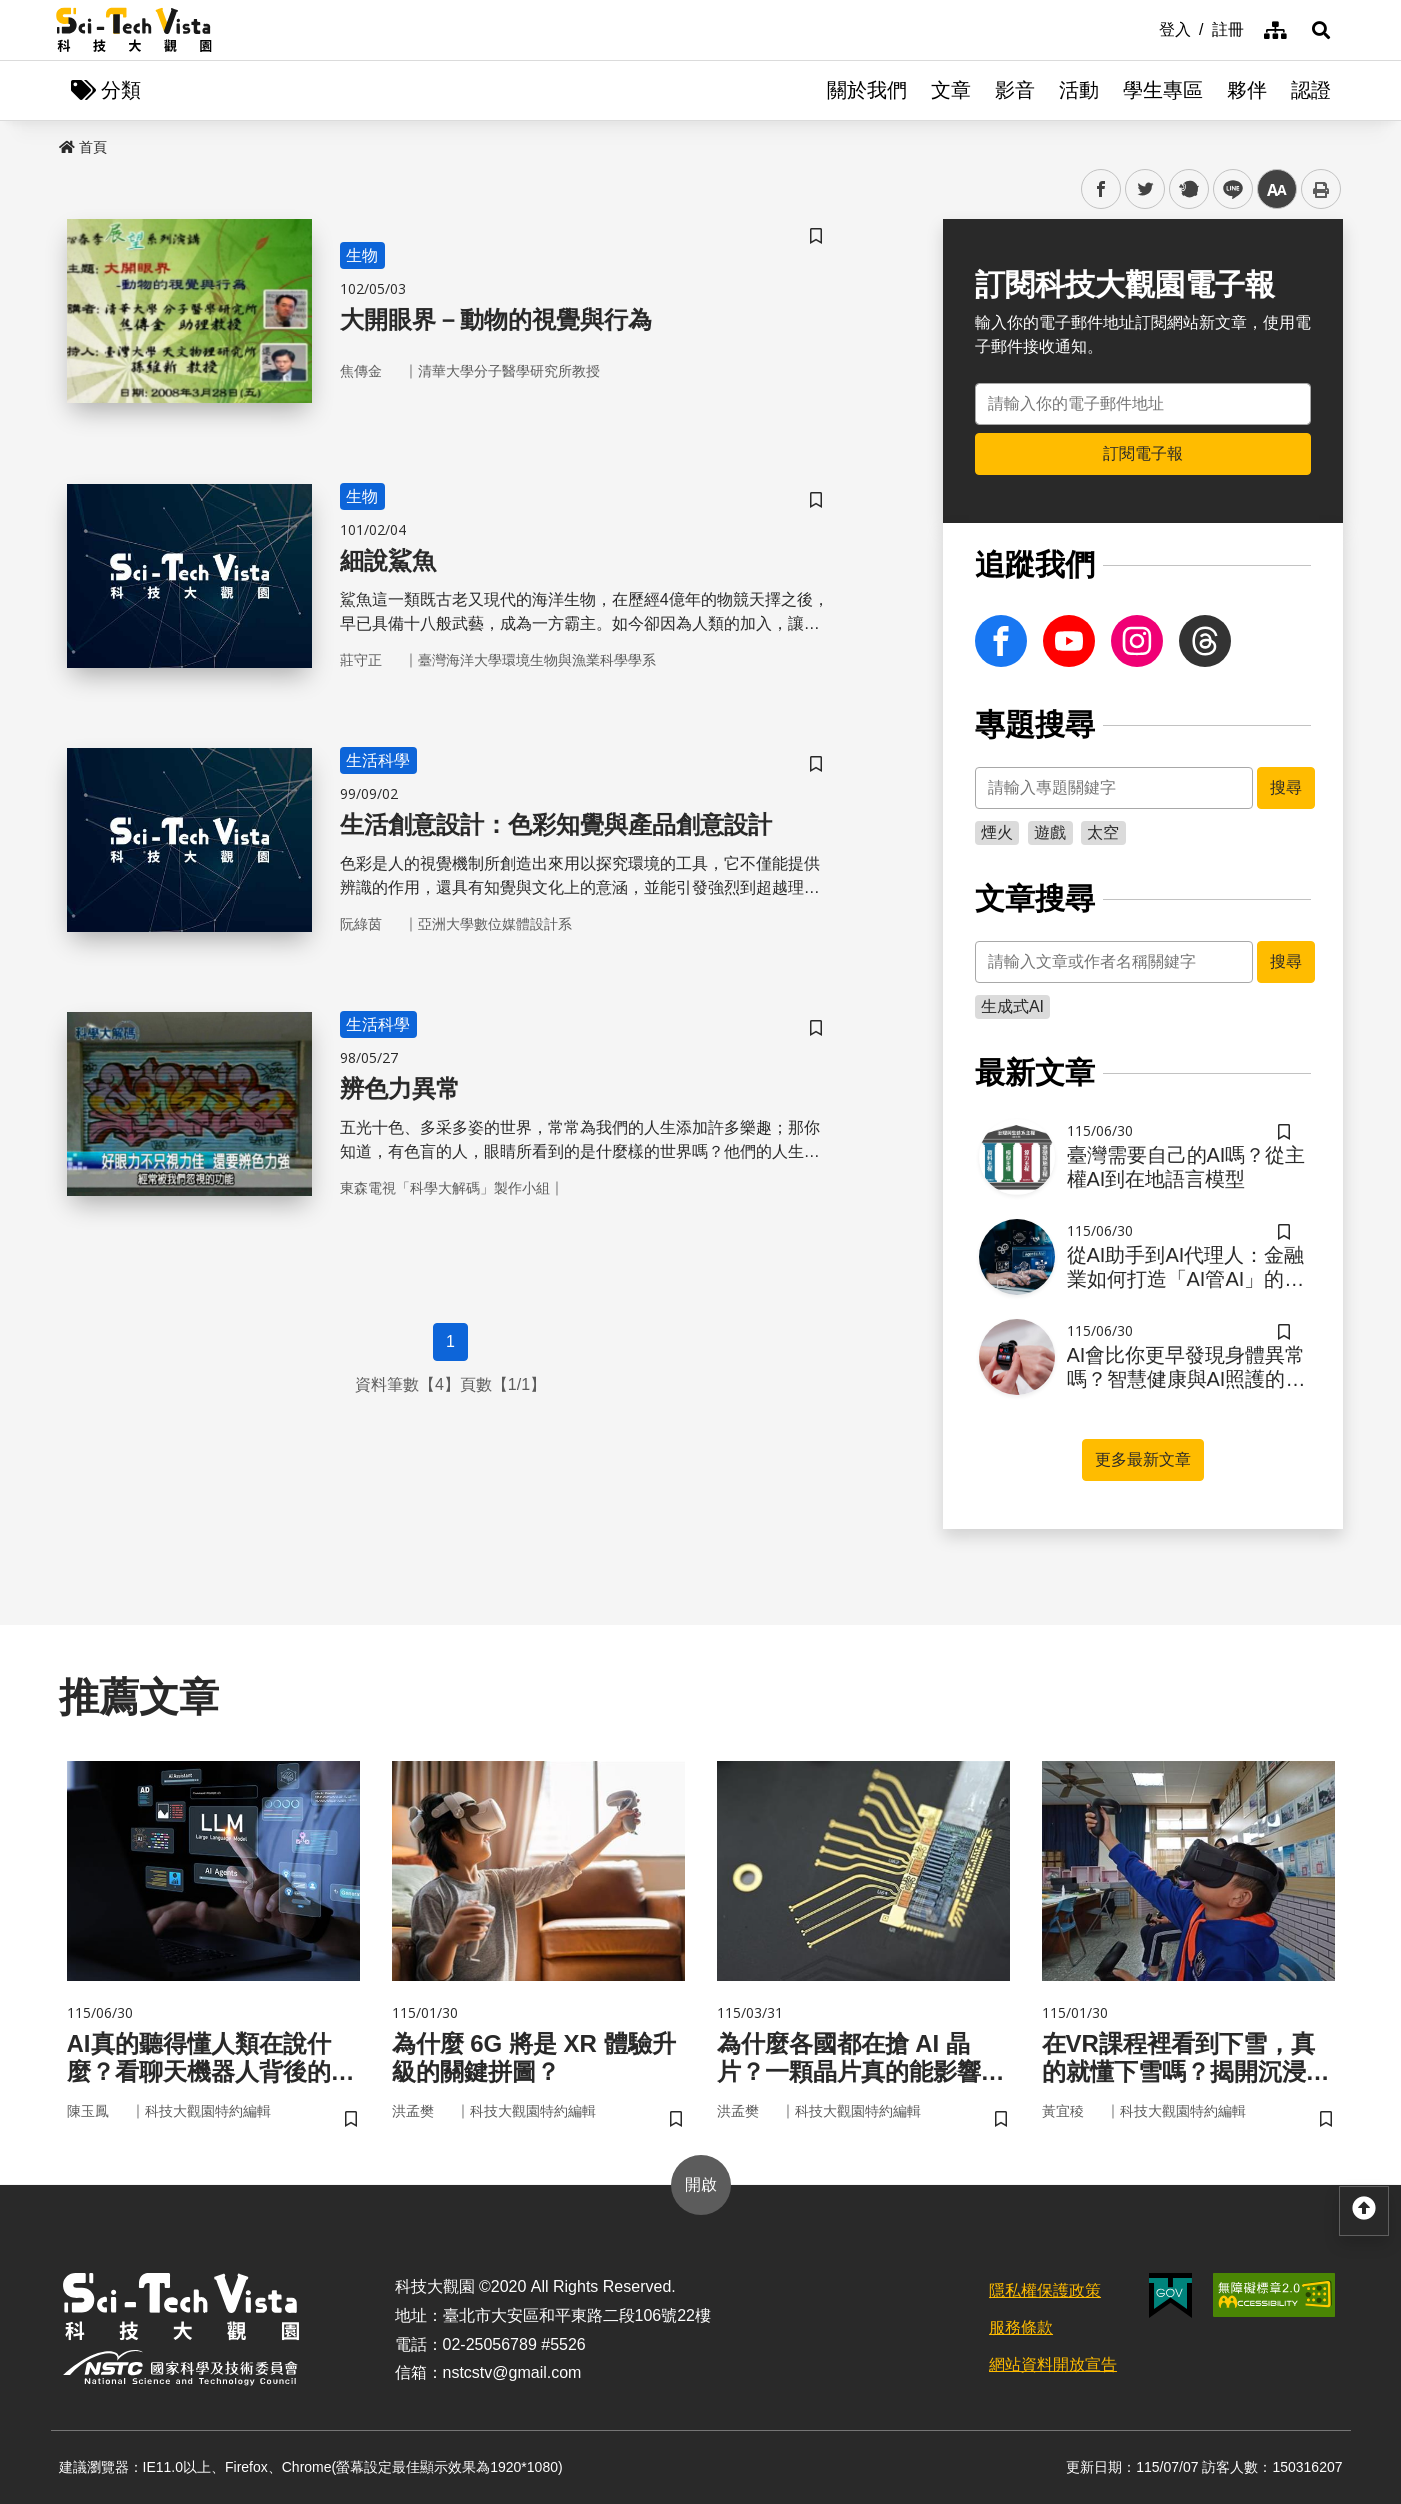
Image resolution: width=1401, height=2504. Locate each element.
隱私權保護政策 (1045, 2290)
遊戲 (1050, 832)
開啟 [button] (701, 2184)
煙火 (997, 832)
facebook (1101, 189)
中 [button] (1277, 189)
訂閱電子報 (1143, 453)
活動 (1079, 90)
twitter (1145, 189)
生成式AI (1012, 1006)
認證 (1311, 90)
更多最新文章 (1143, 1459)
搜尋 (1286, 787)
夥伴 (1247, 90)
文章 (951, 90)
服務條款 (1021, 2327)
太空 (1103, 832)
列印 (1321, 189)
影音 (1015, 90)
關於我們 (867, 90)
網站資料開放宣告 (1053, 2364)
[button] (1321, 30)
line (1226, 189)
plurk (1187, 189)
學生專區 (1163, 90)
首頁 (83, 147)
